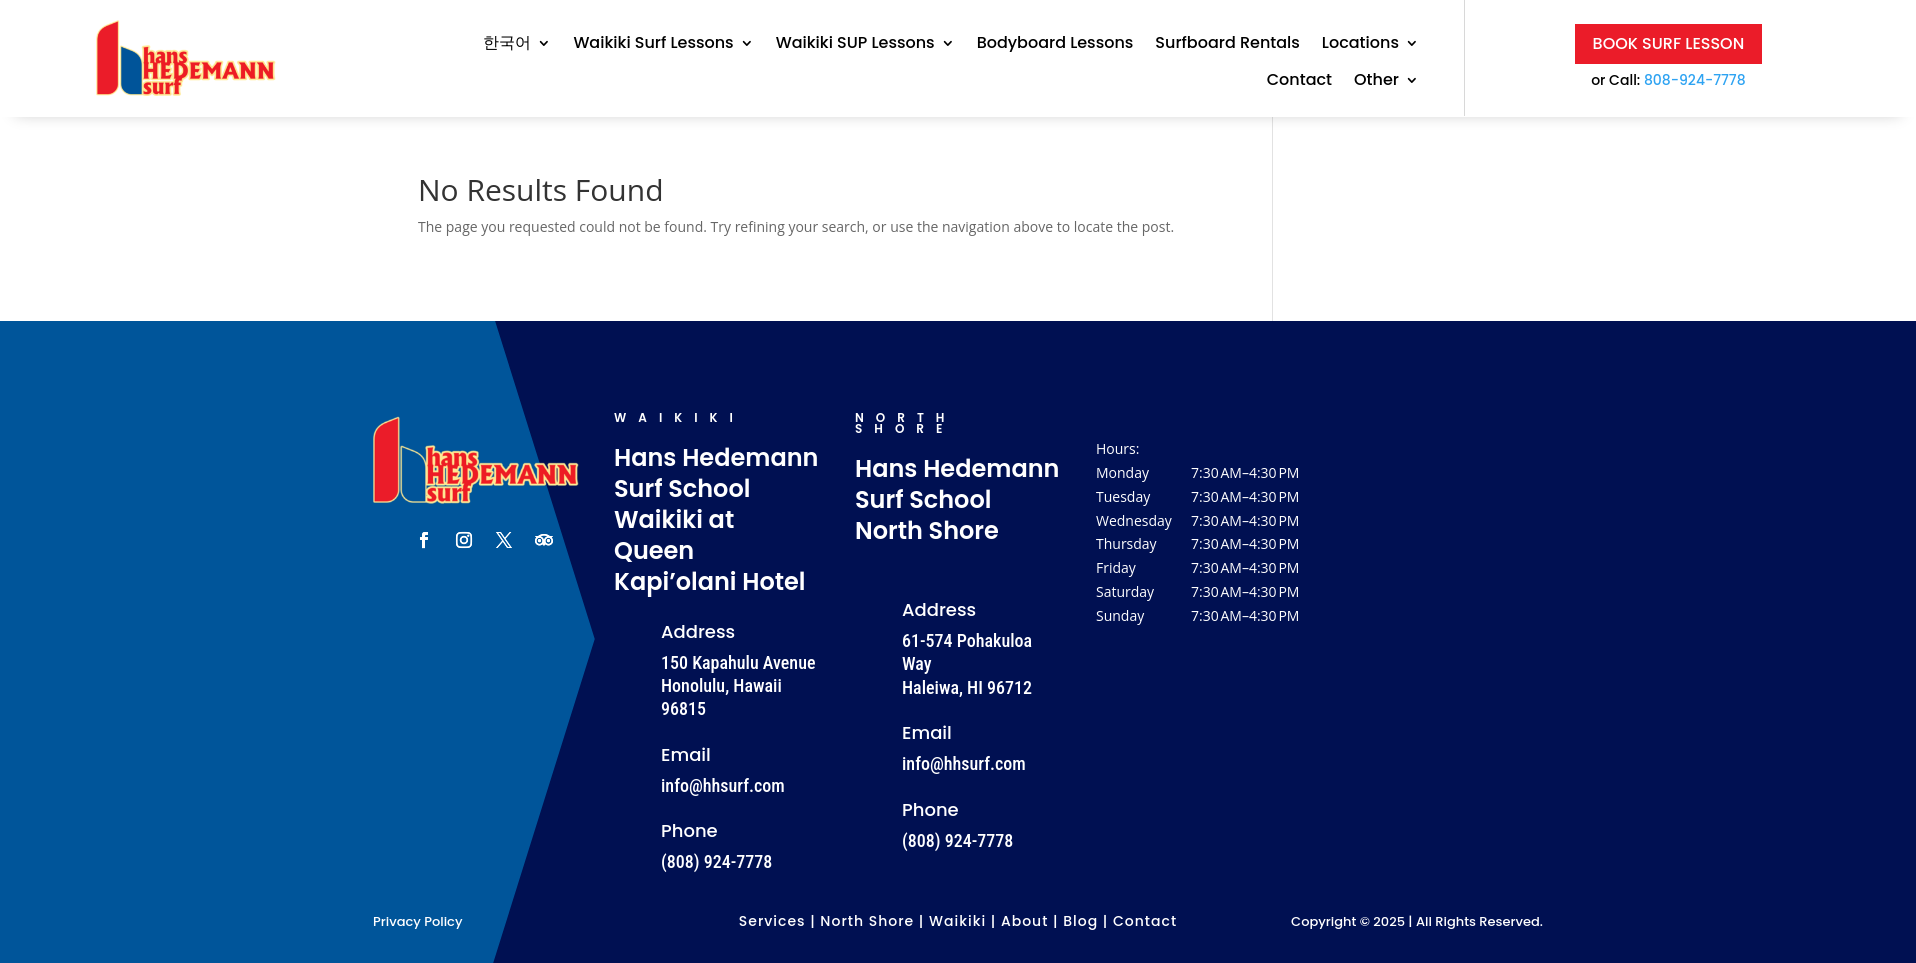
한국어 (507, 43)
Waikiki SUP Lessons (855, 43)
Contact (1299, 80)
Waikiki (957, 921)
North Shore (867, 921)
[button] (1199, 544)
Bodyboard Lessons (1055, 43)
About (1024, 921)
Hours (1116, 448)
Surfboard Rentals (1227, 43)
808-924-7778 (1695, 80)
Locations (1360, 43)
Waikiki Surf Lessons (653, 43)
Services (772, 921)
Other (1376, 80)
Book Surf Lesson (1669, 43)
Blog (1080, 921)
